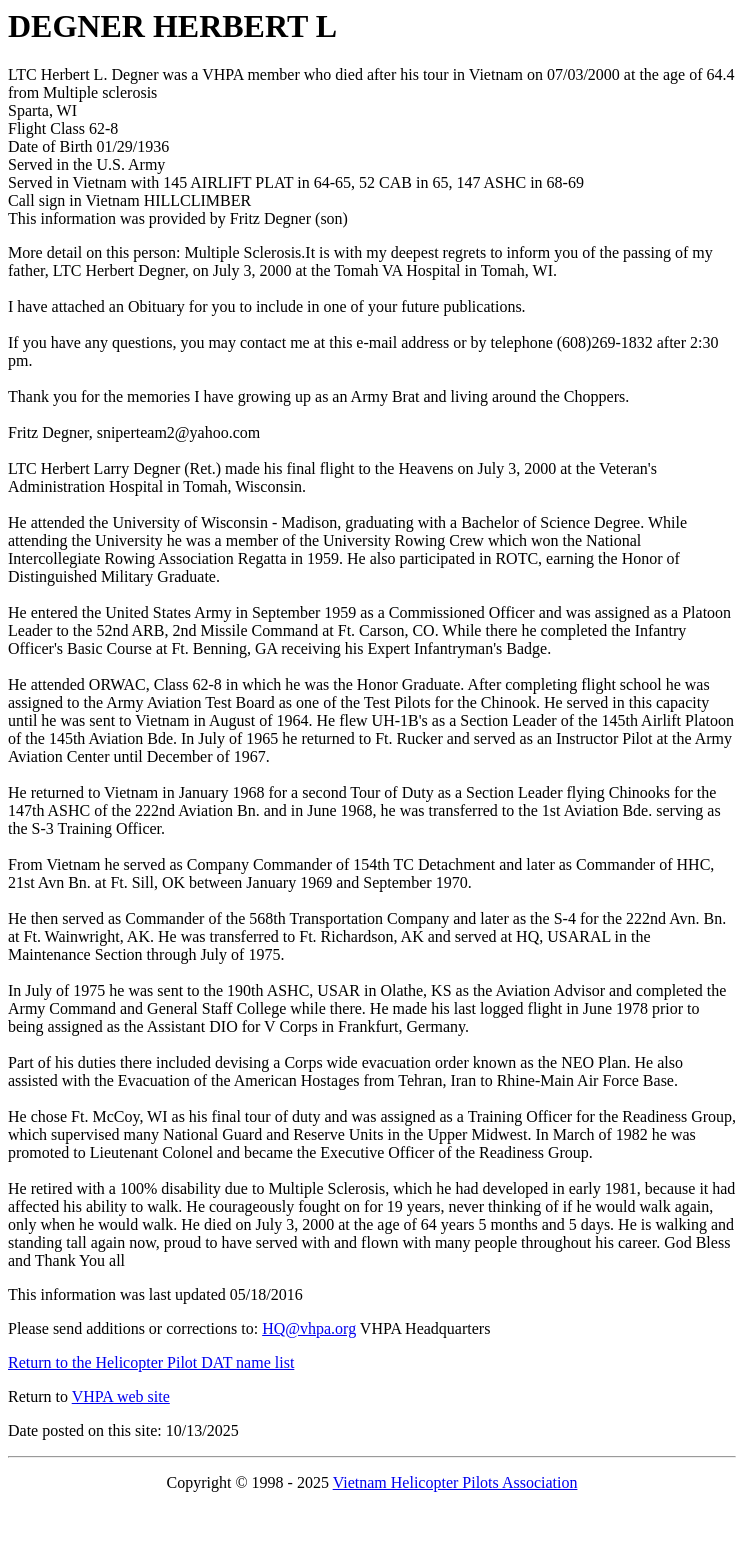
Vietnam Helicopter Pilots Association (455, 1482)
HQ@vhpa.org (309, 1328)
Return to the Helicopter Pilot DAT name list (151, 1362)
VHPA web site (121, 1396)
